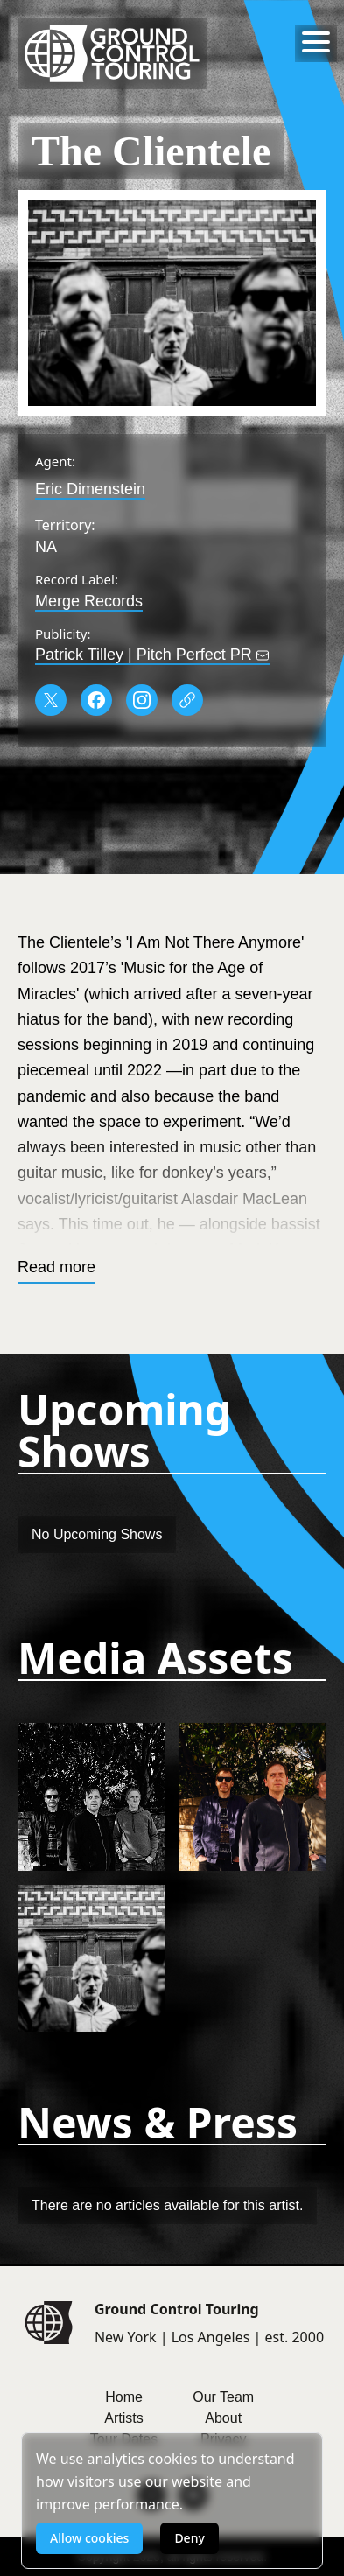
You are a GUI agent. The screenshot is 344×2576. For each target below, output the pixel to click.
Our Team (223, 2397)
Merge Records (89, 601)
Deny (189, 2538)
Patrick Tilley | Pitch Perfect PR (152, 654)
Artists (123, 2418)
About (223, 2418)
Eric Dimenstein (90, 489)
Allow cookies (89, 2538)
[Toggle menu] (316, 42)
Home (124, 2397)
